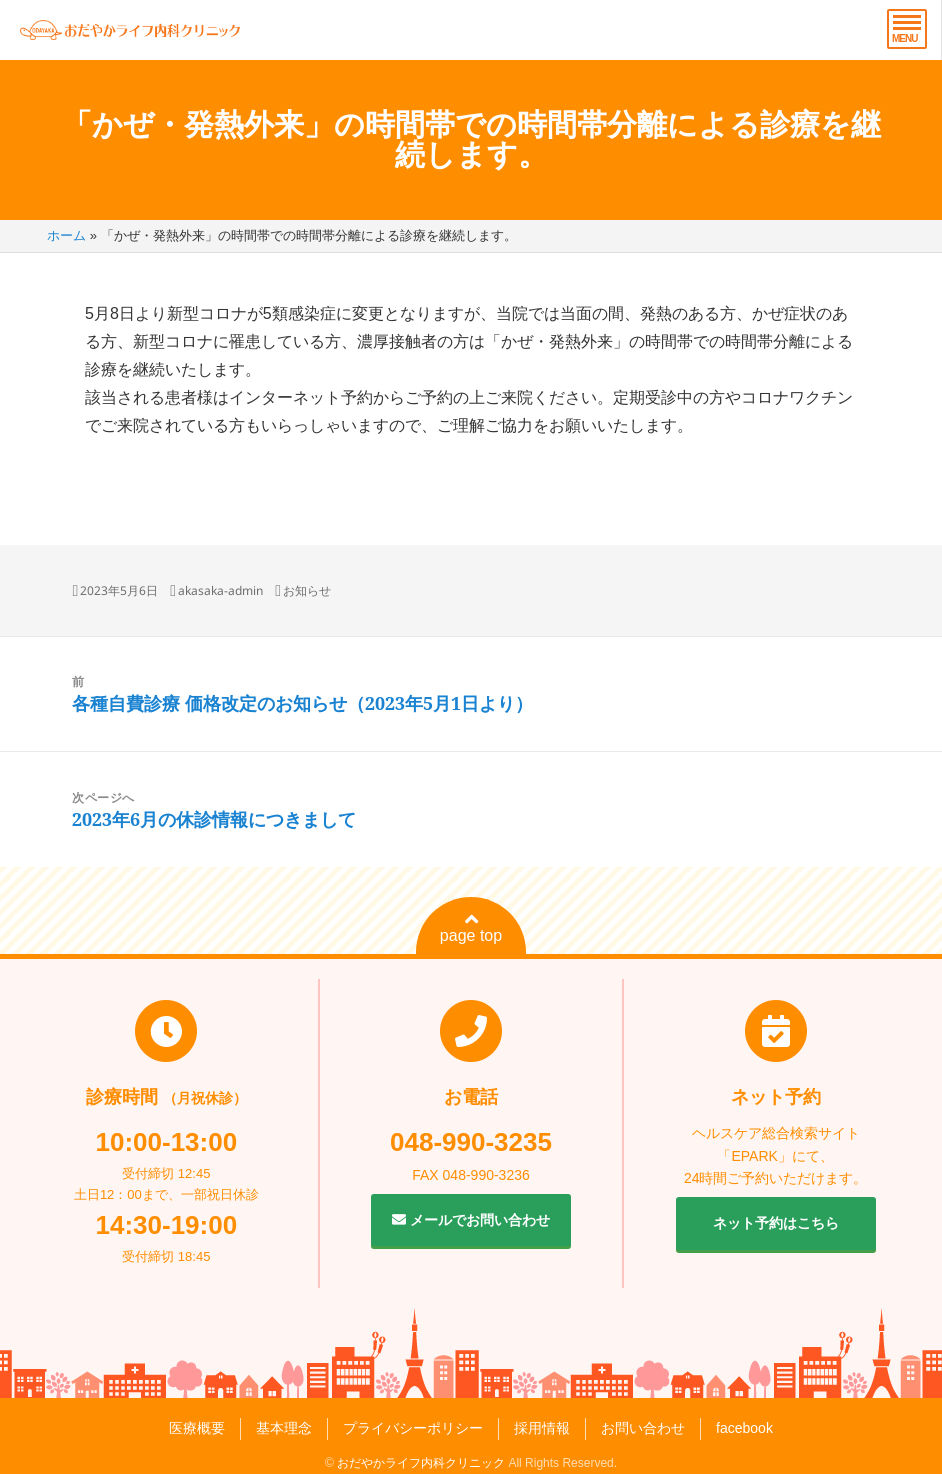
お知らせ (307, 590)
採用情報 (542, 1428)
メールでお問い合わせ (471, 1220)
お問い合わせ (643, 1428)
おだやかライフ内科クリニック (421, 1463)
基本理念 (284, 1428)
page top (471, 928)
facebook (744, 1428)
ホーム (66, 235)
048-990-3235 (471, 1142)
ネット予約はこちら (776, 1223)
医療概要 (197, 1428)
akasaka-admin (220, 590)
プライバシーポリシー (413, 1428)
